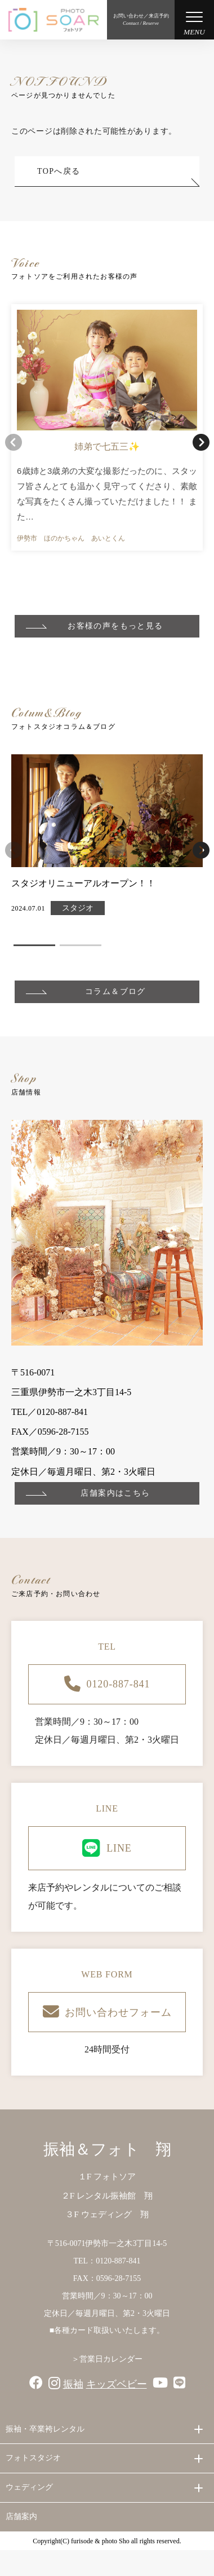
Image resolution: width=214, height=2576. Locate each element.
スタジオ (77, 908)
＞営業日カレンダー (107, 2359)
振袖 (73, 2384)
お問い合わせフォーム (107, 2012)
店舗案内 (21, 2516)
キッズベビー (116, 2384)
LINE (107, 1848)
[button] (200, 442)
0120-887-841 (107, 1684)
